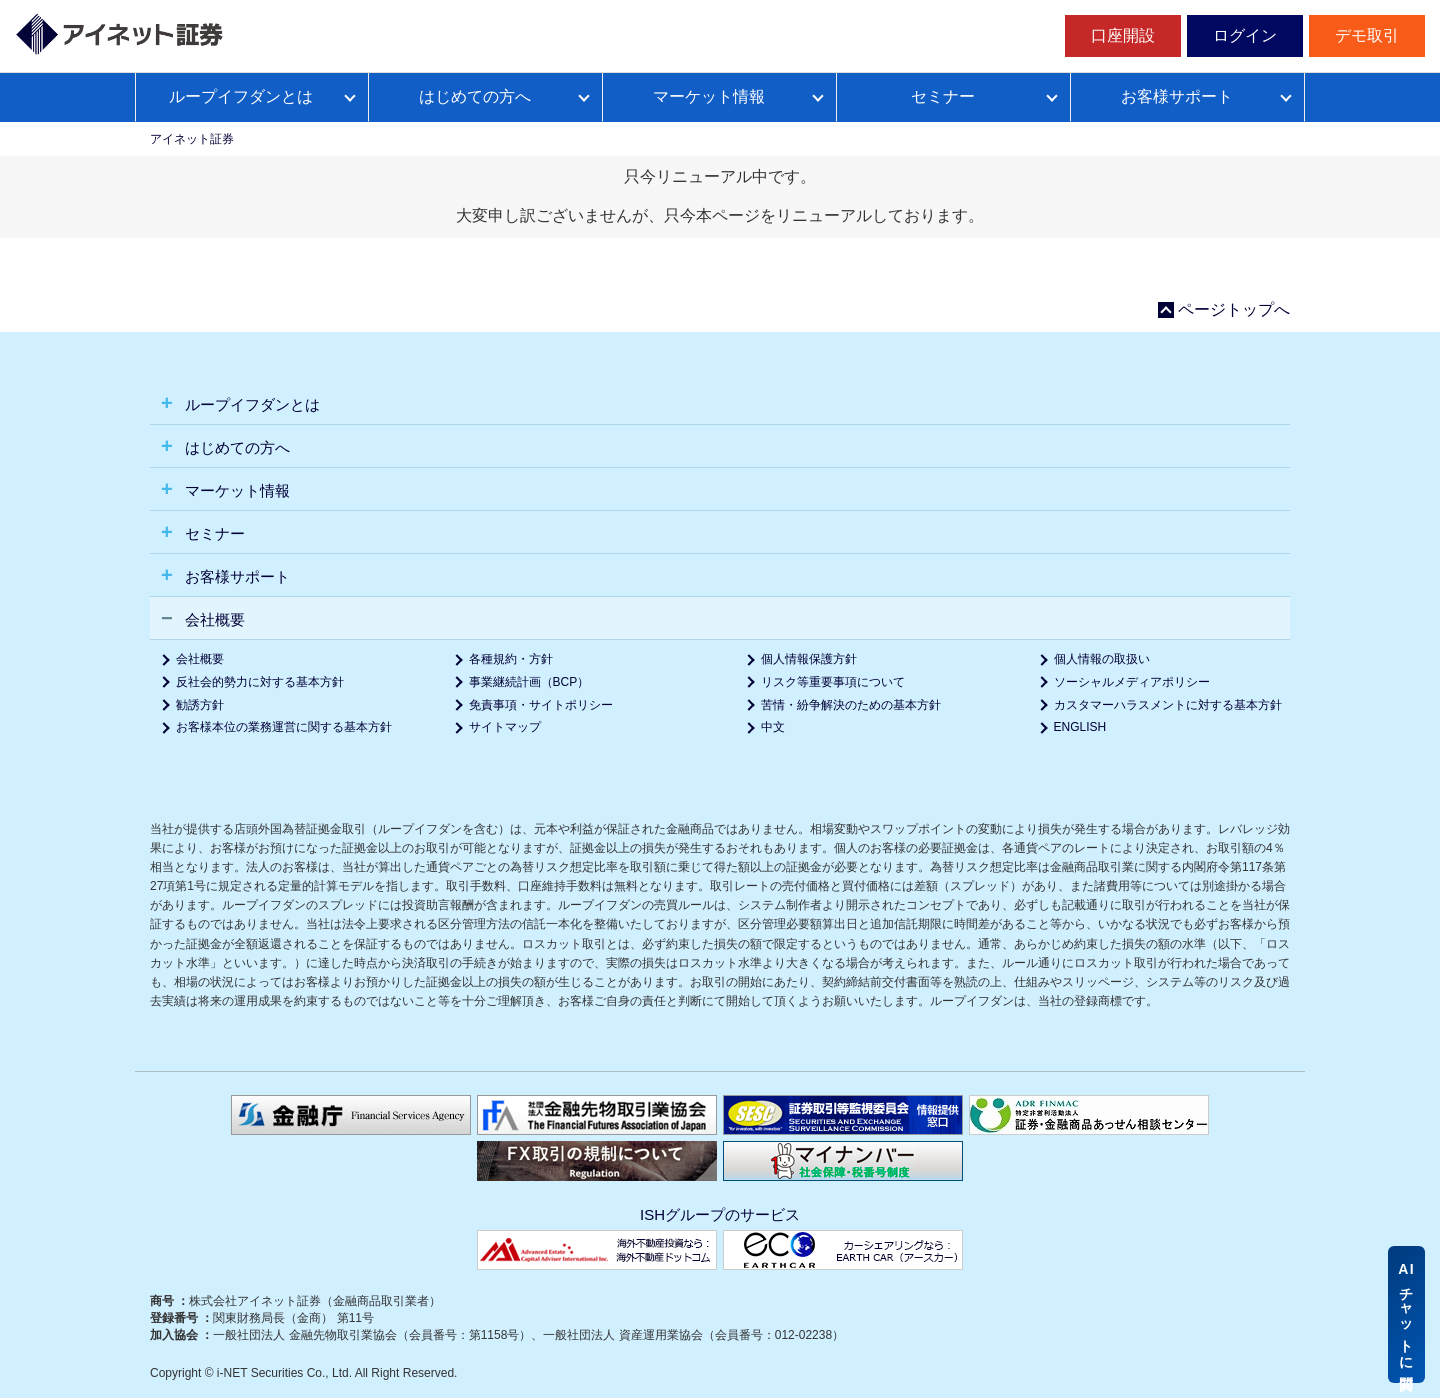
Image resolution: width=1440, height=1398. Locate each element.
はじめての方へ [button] (235, 447)
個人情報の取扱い (1102, 659)
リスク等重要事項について (833, 682)
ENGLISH (1080, 727)
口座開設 (1123, 35)
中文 (773, 727)
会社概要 (200, 659)
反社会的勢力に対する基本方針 (260, 682)
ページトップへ (1234, 310)
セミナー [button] (213, 533)
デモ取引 (1367, 35)
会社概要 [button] (213, 619)
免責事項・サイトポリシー (541, 705)
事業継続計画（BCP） (529, 682)
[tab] (720, 403)
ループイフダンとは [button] (250, 404)
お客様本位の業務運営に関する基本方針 (284, 727)
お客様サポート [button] (235, 576)
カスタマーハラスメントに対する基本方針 (1168, 705)
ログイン (1245, 35)
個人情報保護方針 (809, 659)
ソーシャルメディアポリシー (1132, 682)
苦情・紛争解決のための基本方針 (851, 705)
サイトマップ (505, 727)
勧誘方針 (200, 705)
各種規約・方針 (511, 659)
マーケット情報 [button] (235, 490)
